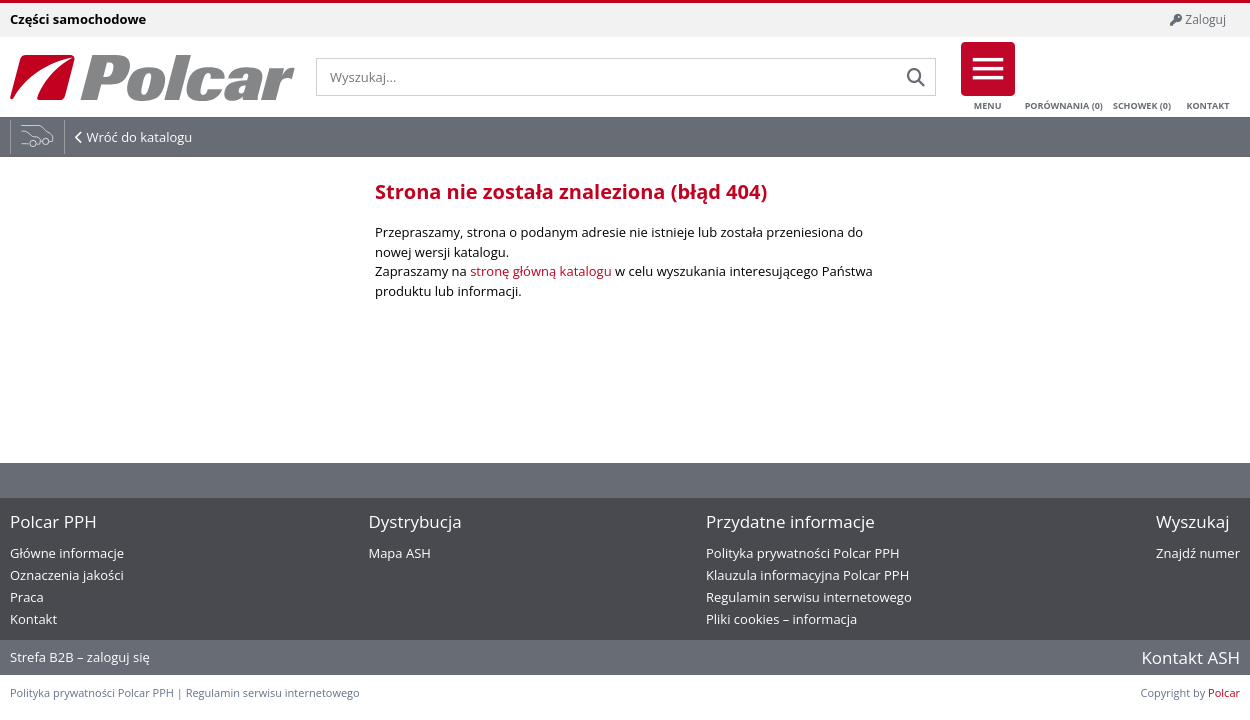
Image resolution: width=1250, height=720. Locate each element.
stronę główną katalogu (540, 271)
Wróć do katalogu (139, 137)
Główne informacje (67, 553)
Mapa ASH (399, 553)
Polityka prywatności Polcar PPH (803, 553)
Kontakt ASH (1190, 657)
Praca (27, 597)
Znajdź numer (1198, 553)
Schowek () (1142, 77)
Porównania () (1064, 77)
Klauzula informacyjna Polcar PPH (807, 575)
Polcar (1224, 692)
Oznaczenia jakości (67, 575)
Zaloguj (1198, 19)
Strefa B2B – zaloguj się (80, 657)
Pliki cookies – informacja (781, 619)
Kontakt (1208, 77)
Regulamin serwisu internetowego (809, 597)
